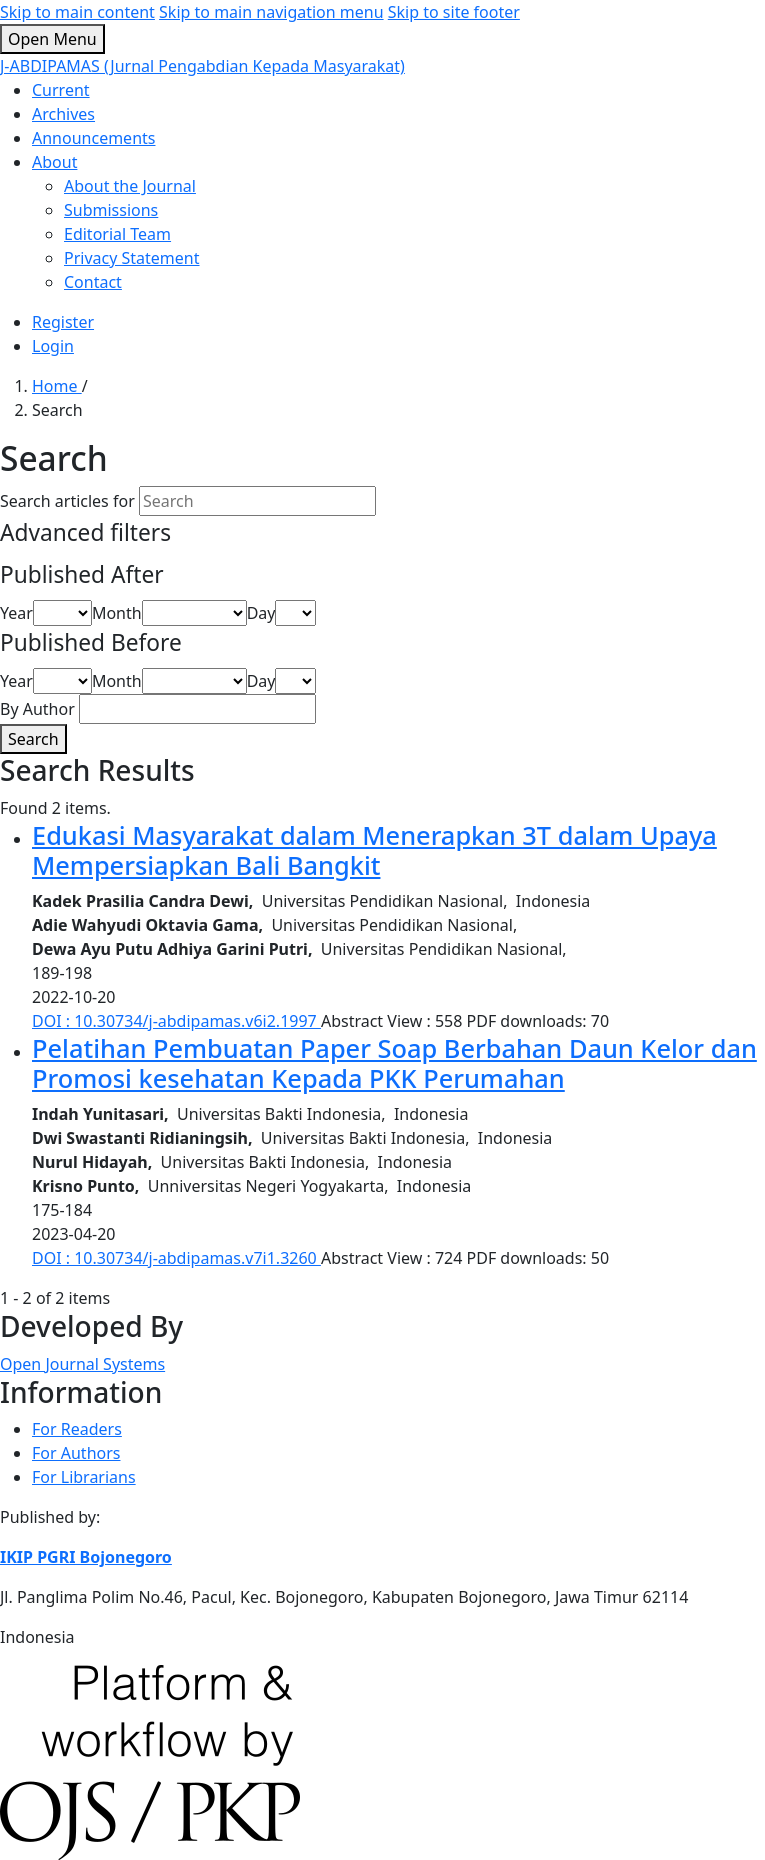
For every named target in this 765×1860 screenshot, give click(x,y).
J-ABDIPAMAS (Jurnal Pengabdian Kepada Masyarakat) (202, 66)
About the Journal (130, 186)
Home (57, 386)
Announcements (93, 138)
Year (16, 613)
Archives (63, 114)
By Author (37, 709)
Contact (93, 282)
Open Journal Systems (82, 1364)
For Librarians (84, 1477)
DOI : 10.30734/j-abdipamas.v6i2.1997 (176, 1021)
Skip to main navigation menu (271, 12)
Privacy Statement (132, 258)
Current (61, 90)
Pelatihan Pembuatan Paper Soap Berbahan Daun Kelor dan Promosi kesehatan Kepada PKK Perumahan (394, 1063)
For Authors (76, 1453)
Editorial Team (117, 234)
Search (33, 739)
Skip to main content (77, 12)
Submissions (111, 210)
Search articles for (67, 501)
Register (63, 322)
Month (117, 613)
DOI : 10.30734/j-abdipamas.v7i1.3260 (176, 1258)
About (54, 162)
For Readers (77, 1429)
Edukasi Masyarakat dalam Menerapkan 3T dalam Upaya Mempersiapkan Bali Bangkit (374, 850)
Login (53, 346)
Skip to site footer (454, 12)
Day (261, 613)
